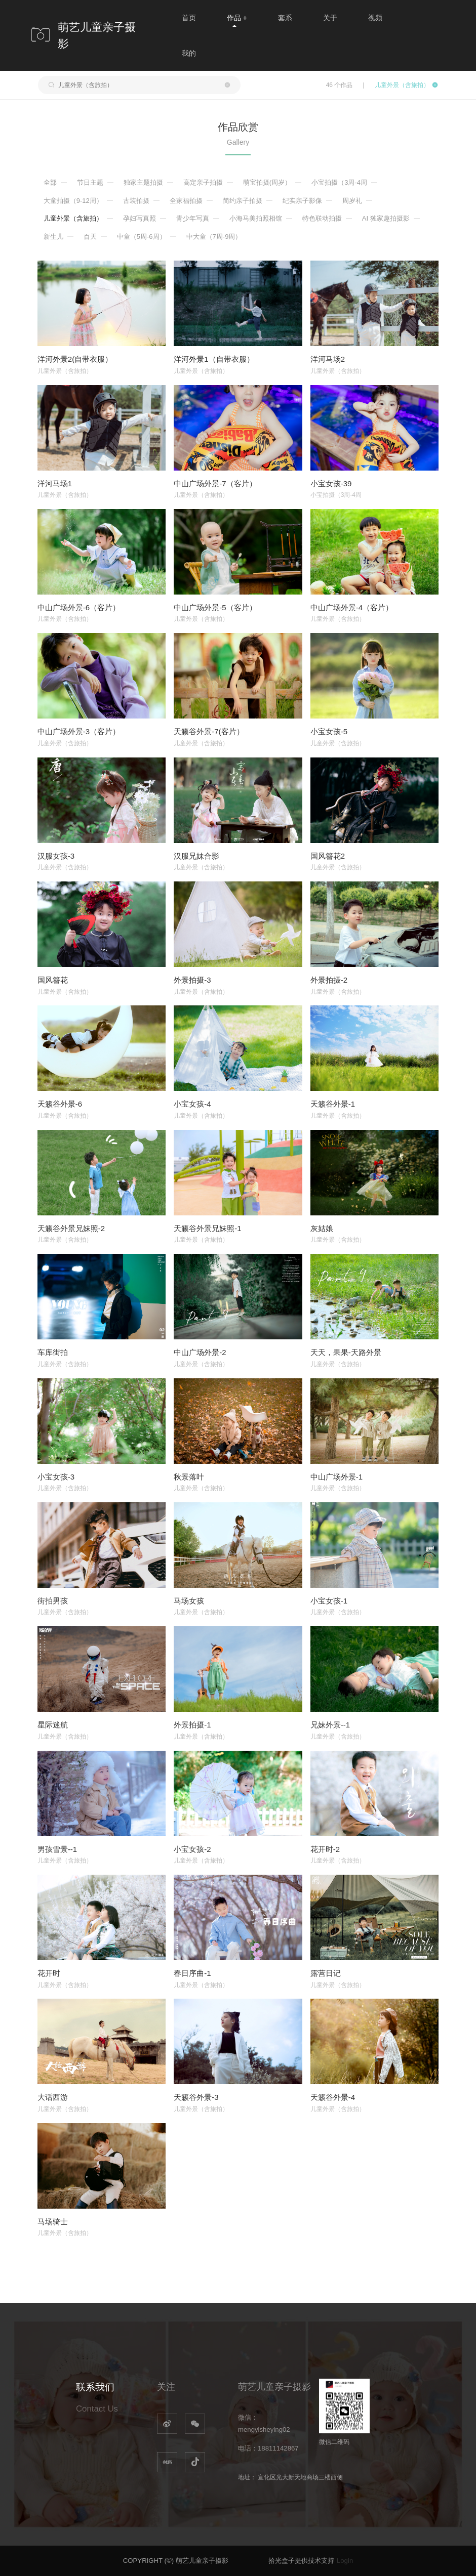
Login (345, 2560)
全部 (50, 182)
